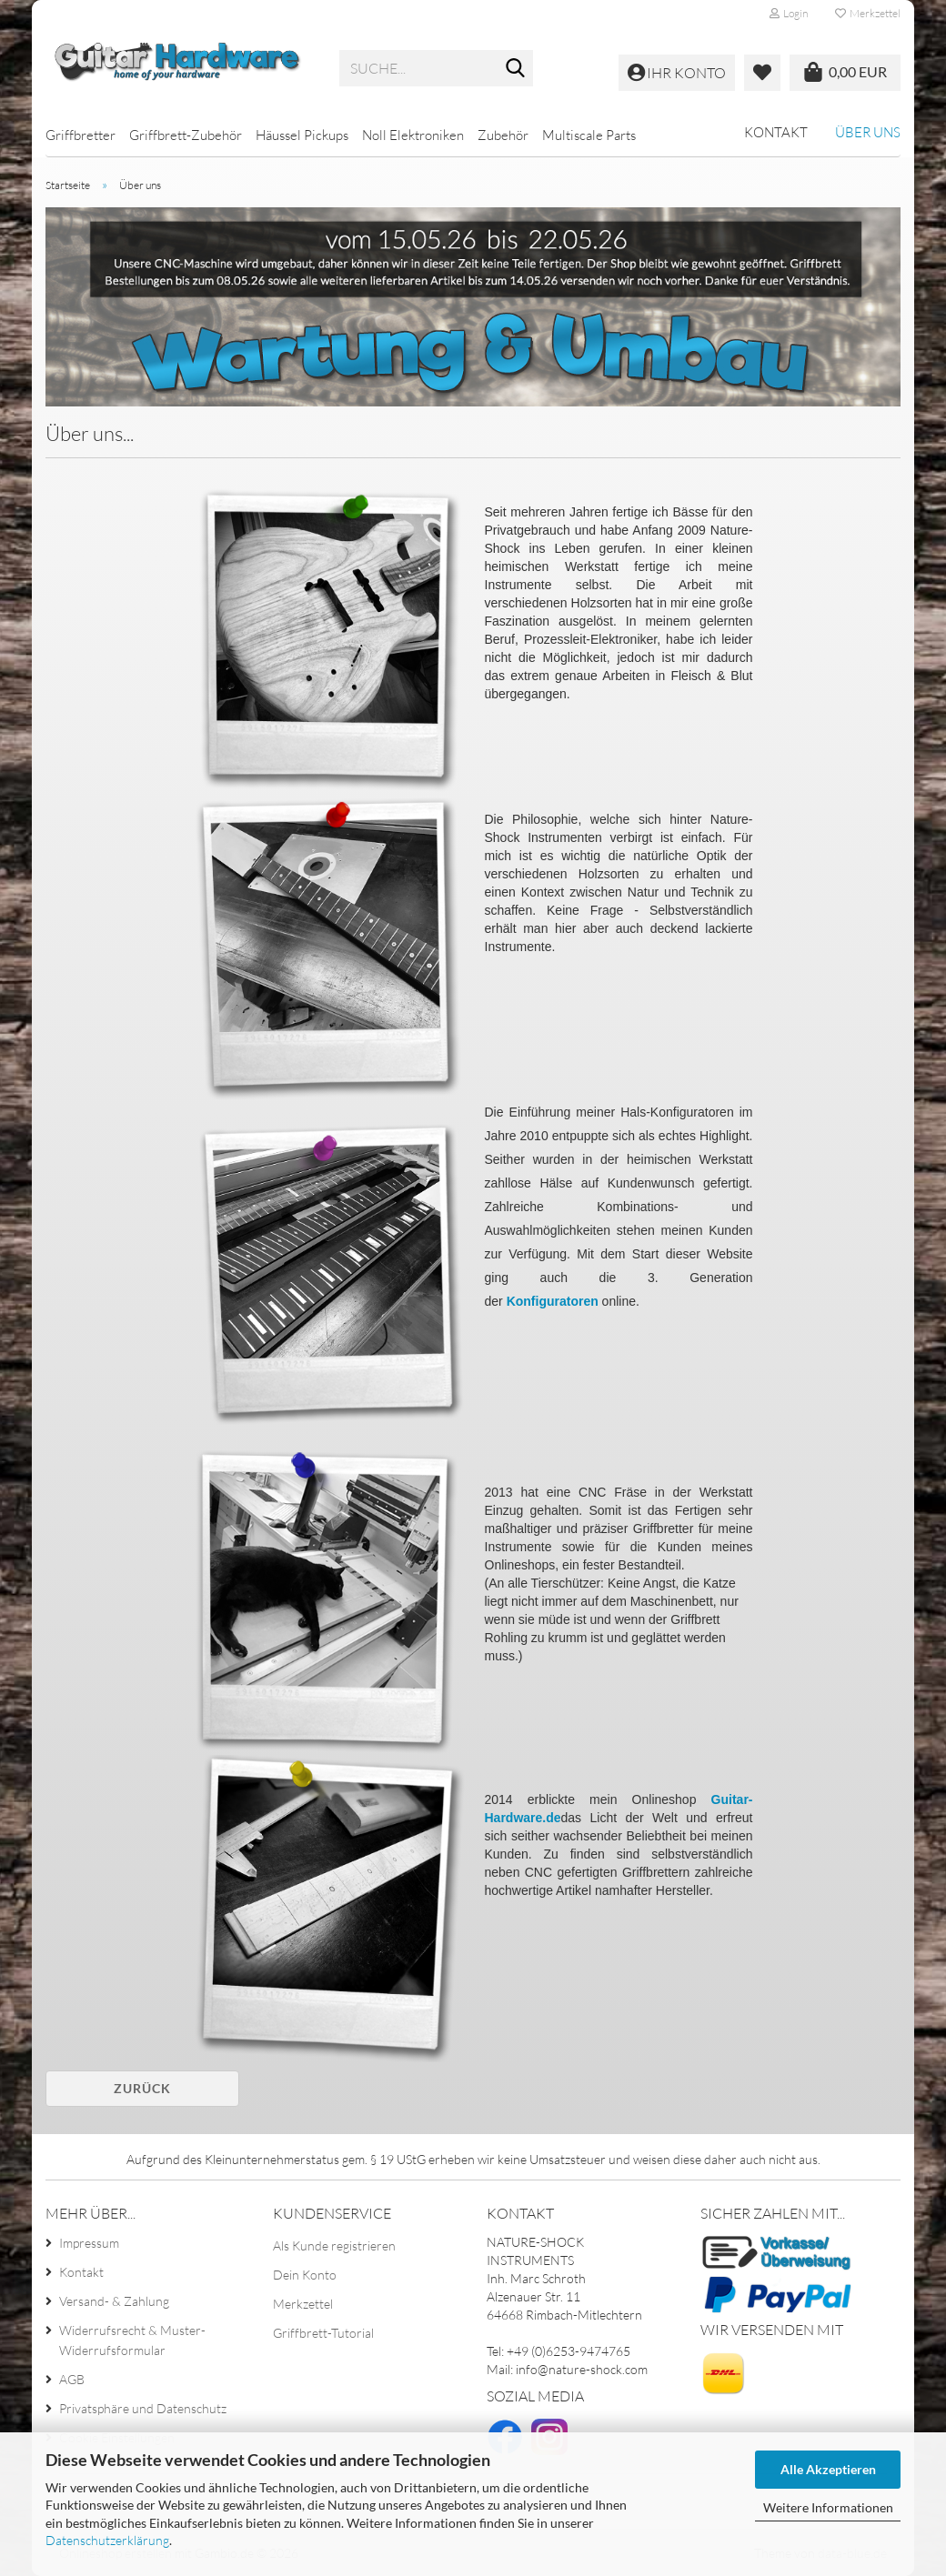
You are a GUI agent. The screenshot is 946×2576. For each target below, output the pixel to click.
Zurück (142, 2088)
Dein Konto (305, 2274)
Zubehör (503, 135)
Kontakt (776, 132)
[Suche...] (515, 69)
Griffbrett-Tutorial (323, 2332)
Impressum (89, 2242)
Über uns (868, 132)
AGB (72, 2379)
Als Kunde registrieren (334, 2245)
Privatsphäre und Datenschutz (142, 2408)
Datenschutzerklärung (107, 2540)
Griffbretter (80, 135)
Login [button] (789, 13)
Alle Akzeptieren (828, 2469)
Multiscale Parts (589, 135)
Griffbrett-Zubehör (185, 135)
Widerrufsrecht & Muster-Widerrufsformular (132, 2340)
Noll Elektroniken (413, 135)
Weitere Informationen (828, 2507)
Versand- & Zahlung (114, 2301)
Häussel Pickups (302, 135)
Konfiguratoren (553, 1301)
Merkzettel (868, 13)
